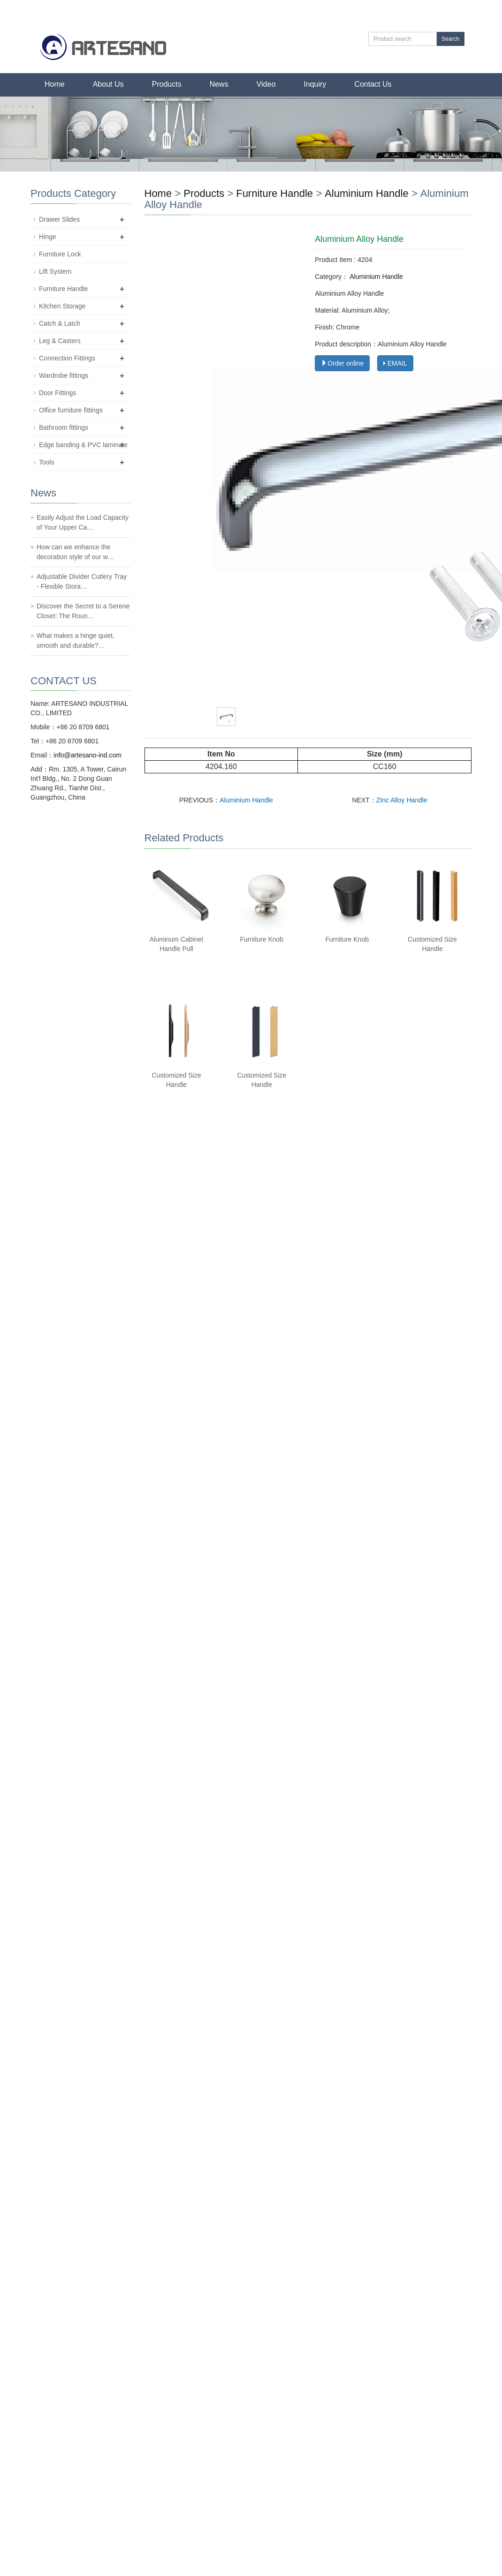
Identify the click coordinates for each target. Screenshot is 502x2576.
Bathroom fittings (63, 427)
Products (167, 84)
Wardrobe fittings (63, 375)
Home (55, 84)
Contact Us (372, 84)
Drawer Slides (59, 219)
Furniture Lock (60, 254)
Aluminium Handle (367, 193)
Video (266, 84)
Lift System (55, 271)
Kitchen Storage (62, 306)
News (219, 84)
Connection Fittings (67, 358)
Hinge (47, 236)
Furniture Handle (274, 193)
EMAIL (395, 363)
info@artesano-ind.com (87, 755)
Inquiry (315, 84)
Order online (342, 363)
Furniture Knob (262, 939)
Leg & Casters (60, 340)
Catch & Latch (59, 323)
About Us (108, 84)
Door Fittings (57, 393)
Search (450, 39)
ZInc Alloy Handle (401, 800)
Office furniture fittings (71, 410)
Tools (46, 462)
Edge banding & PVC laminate (83, 445)
